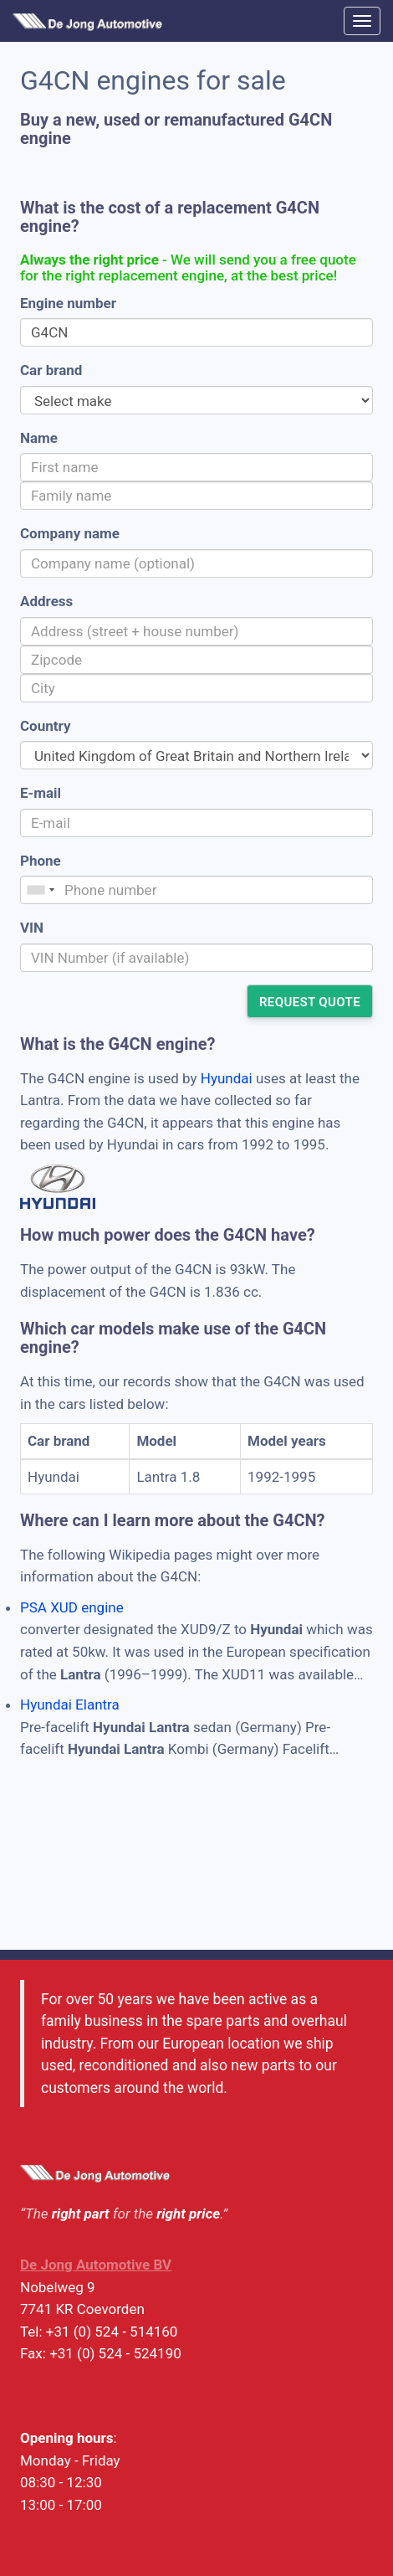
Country (45, 725)
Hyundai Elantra (70, 1704)
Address (46, 601)
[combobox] (40, 890)
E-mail (40, 792)
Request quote (309, 1002)
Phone (40, 860)
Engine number (68, 303)
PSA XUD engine (72, 1607)
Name (39, 437)
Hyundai (227, 1078)
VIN (31, 927)
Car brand (51, 370)
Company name (70, 533)
